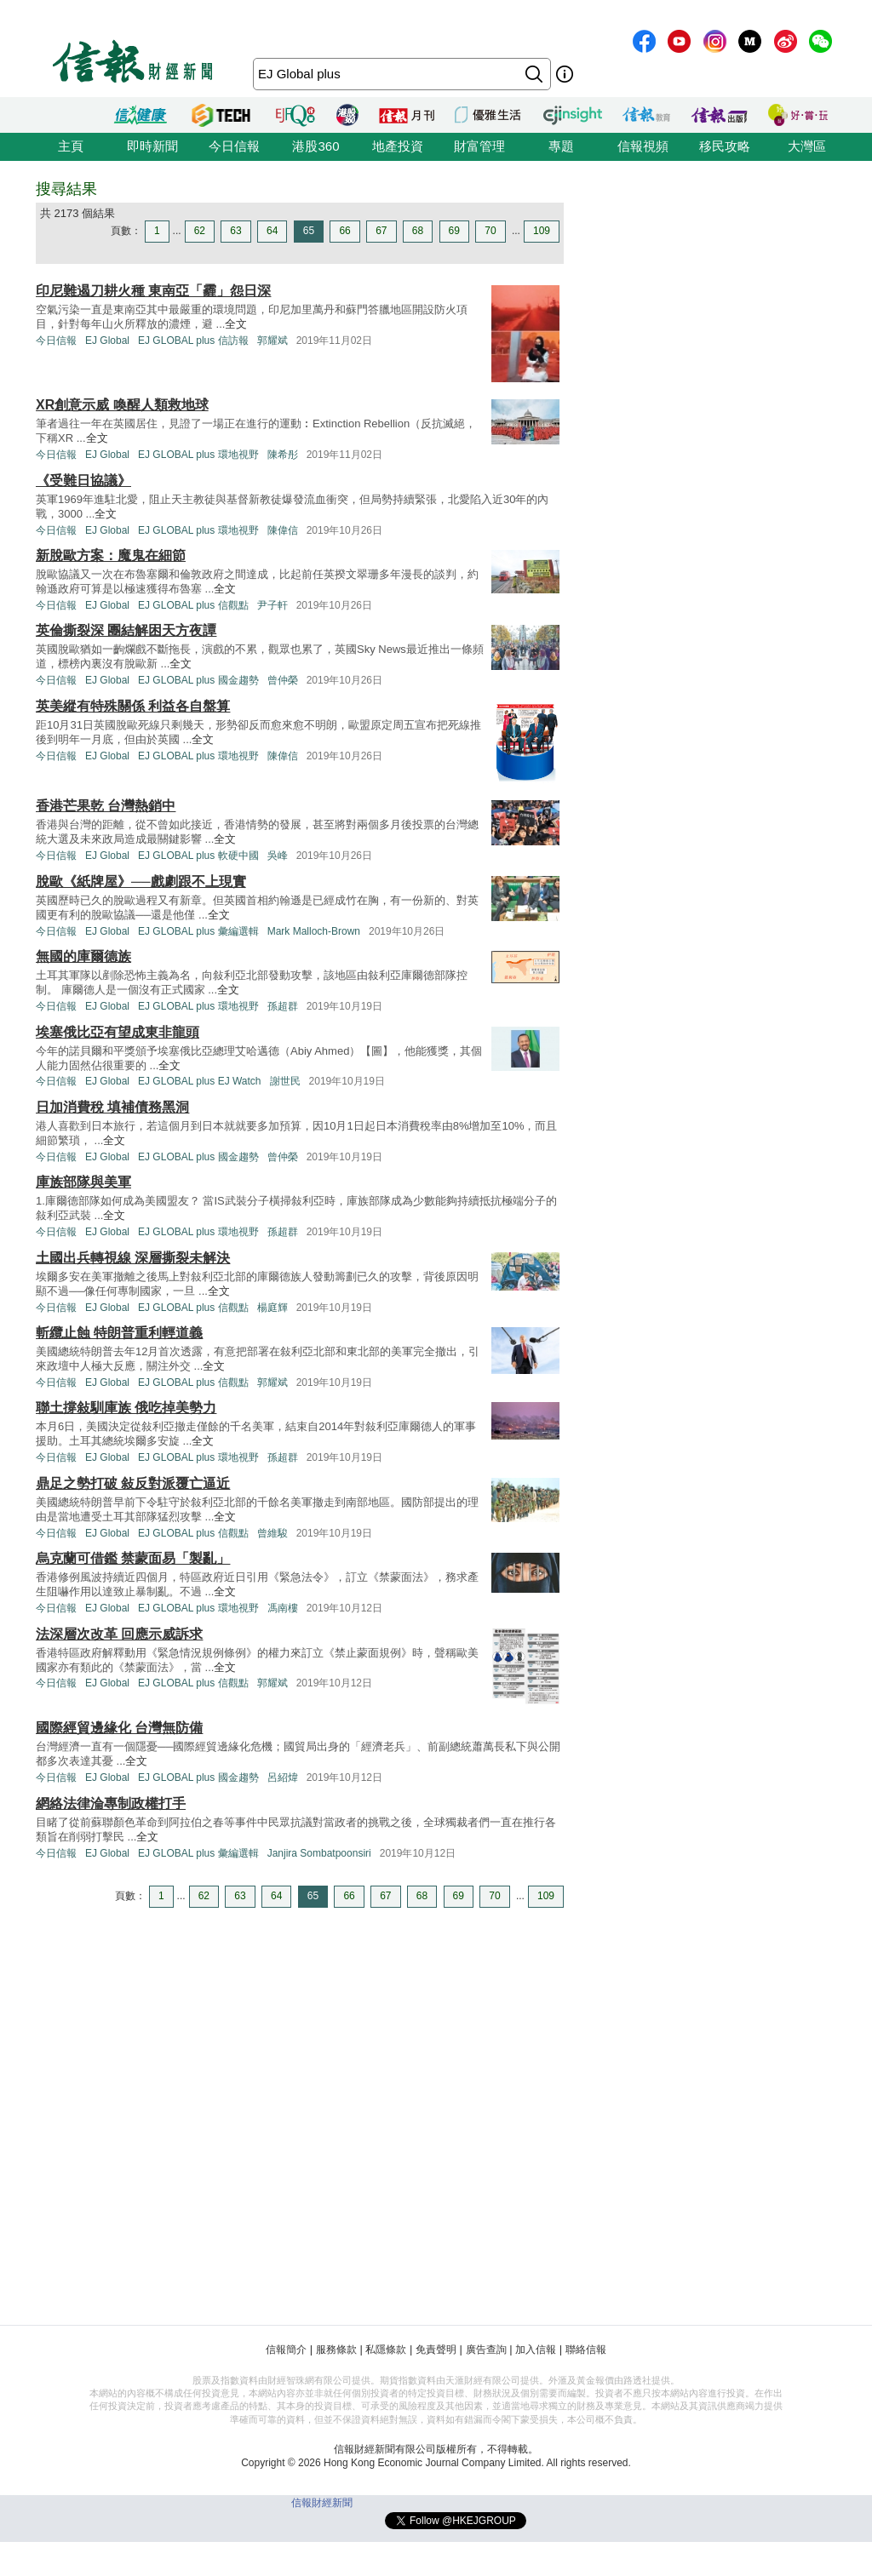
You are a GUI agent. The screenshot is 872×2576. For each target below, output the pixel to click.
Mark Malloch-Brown (313, 931)
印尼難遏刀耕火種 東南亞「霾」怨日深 (153, 290)
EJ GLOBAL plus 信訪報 (193, 340)
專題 (561, 146)
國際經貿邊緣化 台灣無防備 (119, 1727)
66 (344, 231)
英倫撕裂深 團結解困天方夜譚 (126, 630)
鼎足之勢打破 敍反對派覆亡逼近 (133, 1483)
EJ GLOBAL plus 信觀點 (193, 605)
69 (454, 231)
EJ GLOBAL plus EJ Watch (199, 1081)
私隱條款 (385, 2350)
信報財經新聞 (322, 2503)
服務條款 (336, 2350)
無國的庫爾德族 (83, 956)
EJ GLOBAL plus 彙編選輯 (198, 931)
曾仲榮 (282, 680)
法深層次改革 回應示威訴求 (119, 1634)
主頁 (70, 146)
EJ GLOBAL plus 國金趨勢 (198, 680)
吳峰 (277, 856)
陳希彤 (282, 455)
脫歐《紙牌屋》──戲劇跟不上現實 (141, 881)
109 (541, 231)
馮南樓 (282, 1608)
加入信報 (535, 2350)
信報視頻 (642, 146)
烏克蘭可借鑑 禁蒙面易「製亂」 (133, 1558)
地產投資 (397, 146)
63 (235, 231)
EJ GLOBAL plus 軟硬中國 (198, 856)
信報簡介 (286, 2350)
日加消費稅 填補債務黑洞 (112, 1107)
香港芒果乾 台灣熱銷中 (105, 806)
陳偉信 (282, 530)
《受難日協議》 (83, 480)
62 (199, 231)
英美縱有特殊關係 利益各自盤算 (133, 706)
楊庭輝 (272, 1308)
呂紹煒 (282, 1777)
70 (490, 231)
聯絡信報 (585, 2350)
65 (308, 231)
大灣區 (807, 146)
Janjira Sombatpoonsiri (319, 1853)
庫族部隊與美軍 (83, 1182)
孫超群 (282, 1006)
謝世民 (285, 1081)
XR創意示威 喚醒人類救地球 (122, 405)
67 (381, 231)
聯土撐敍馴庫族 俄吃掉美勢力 (126, 1407)
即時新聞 (152, 146)
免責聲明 (436, 2350)
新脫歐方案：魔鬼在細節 (111, 555)
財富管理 (479, 146)
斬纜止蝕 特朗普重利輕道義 (119, 1332)
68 (417, 231)
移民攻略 (724, 146)
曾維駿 (272, 1533)
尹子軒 (272, 605)
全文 (236, 324)
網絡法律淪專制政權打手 (111, 1803)
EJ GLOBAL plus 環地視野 (198, 455)
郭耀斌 (272, 340)
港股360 (315, 146)
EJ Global (107, 340)
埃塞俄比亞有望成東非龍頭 (117, 1032)
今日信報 (234, 146)
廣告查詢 (486, 2350)
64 (272, 231)
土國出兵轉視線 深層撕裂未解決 (133, 1258)
